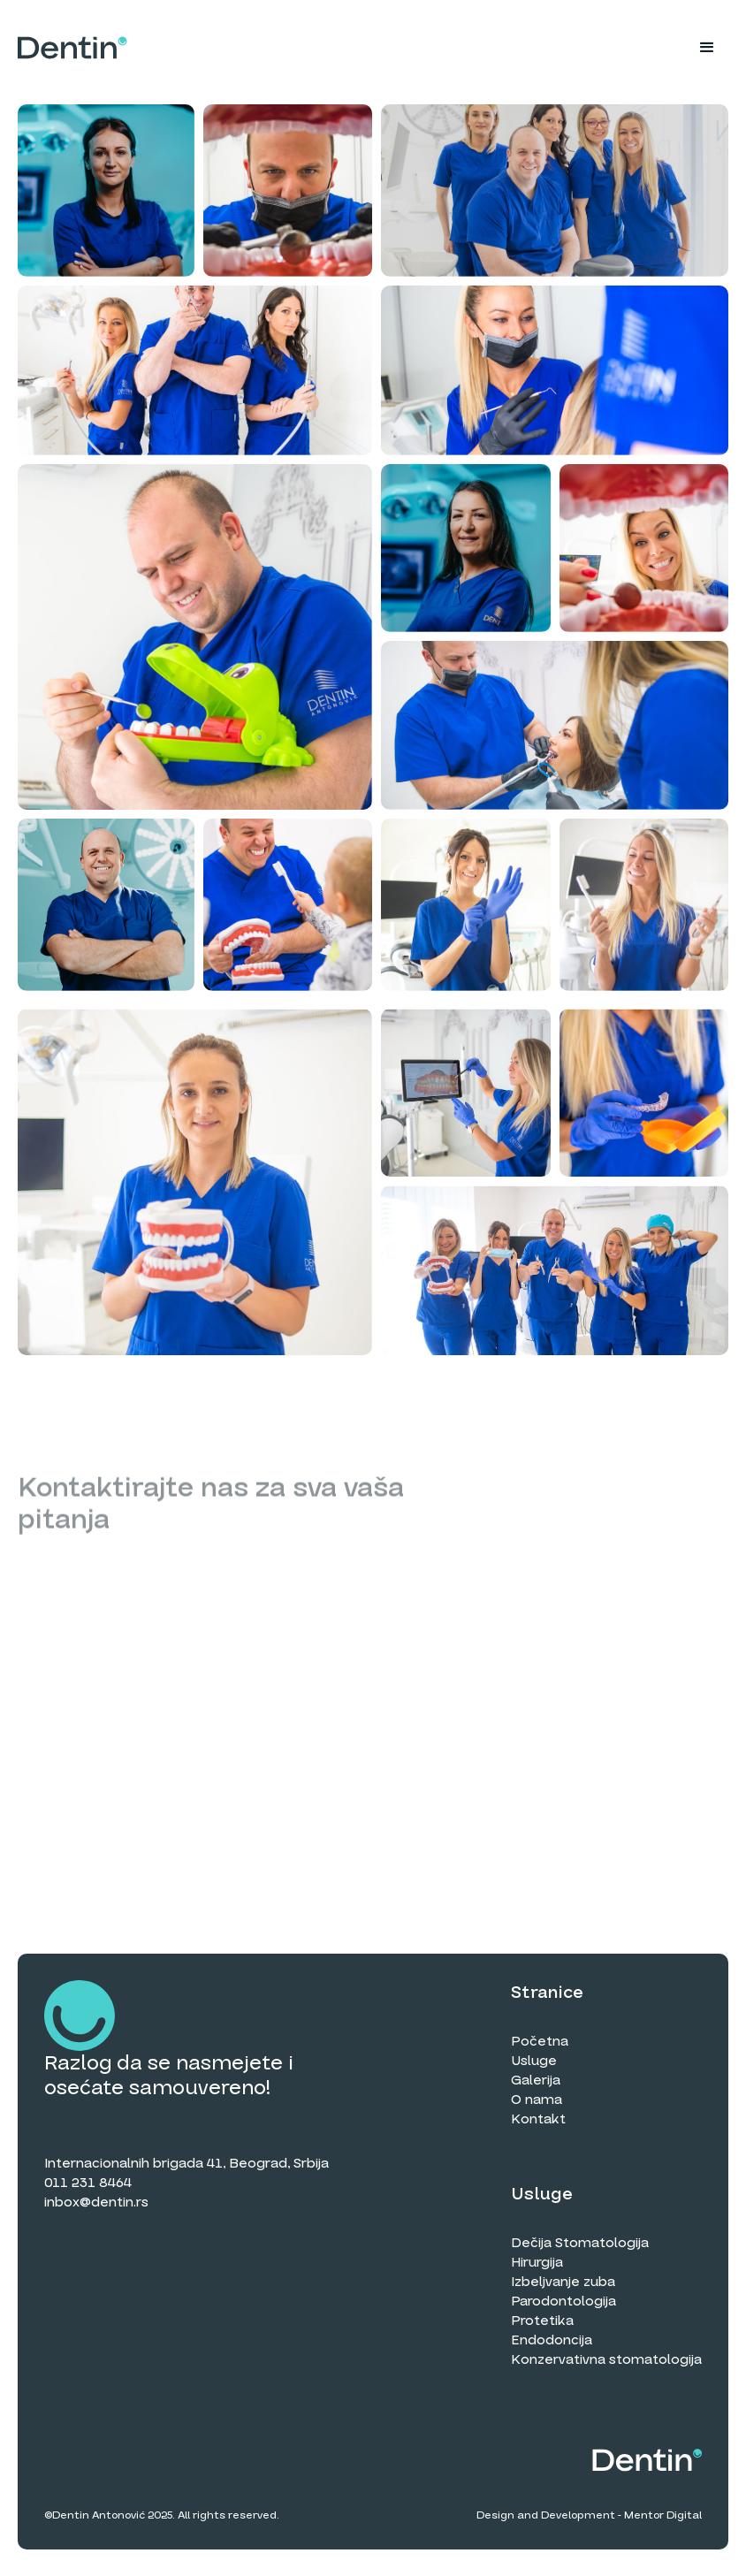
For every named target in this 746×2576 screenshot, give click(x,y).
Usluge (534, 2060)
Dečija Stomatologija (580, 2242)
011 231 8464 (88, 2182)
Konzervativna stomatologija (606, 2359)
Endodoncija (551, 2340)
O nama (536, 2099)
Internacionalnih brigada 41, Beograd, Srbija (186, 2163)
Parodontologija (563, 2301)
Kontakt (538, 2119)
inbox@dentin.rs (96, 2202)
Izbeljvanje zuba (563, 2281)
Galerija (535, 2080)
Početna (539, 2041)
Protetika (542, 2320)
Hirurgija (537, 2262)
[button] (707, 48)
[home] (72, 47)
